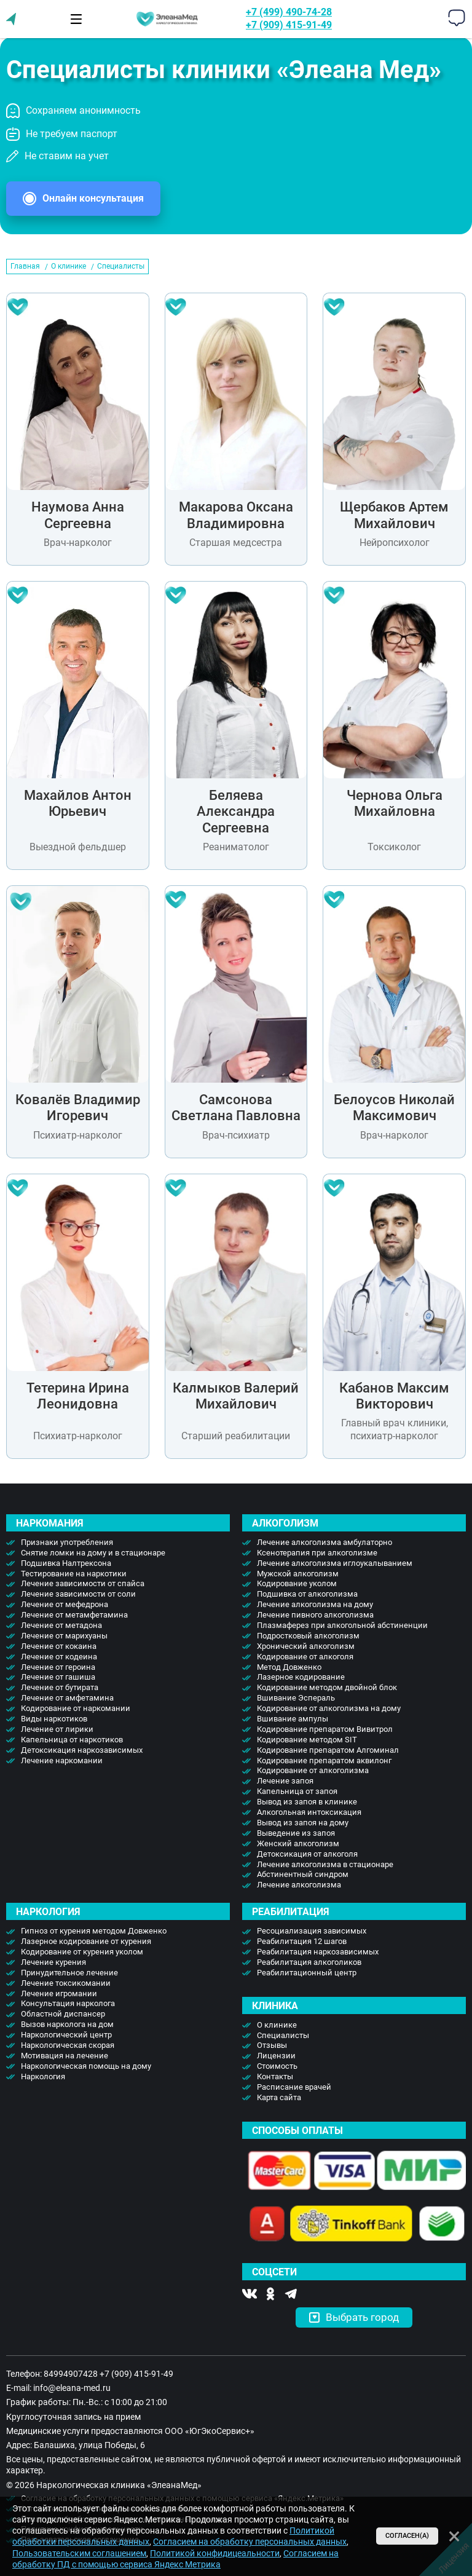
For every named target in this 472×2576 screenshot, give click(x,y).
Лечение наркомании (62, 1760)
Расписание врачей (294, 2087)
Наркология (43, 2076)
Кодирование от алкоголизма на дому (329, 1708)
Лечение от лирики (57, 1729)
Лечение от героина (58, 1667)
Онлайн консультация (93, 198)
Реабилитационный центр (306, 1972)
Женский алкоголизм (298, 1843)
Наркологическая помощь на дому (86, 2066)
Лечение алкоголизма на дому (315, 1604)
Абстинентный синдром (302, 1874)
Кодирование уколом (297, 1583)
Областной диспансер (63, 2013)
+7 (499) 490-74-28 (289, 12)
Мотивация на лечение (64, 2055)
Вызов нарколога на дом (67, 2024)
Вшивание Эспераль (296, 1697)
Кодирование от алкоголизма (313, 1770)
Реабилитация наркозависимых (318, 1951)
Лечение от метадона (61, 1625)
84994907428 (71, 2374)
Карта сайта (279, 2097)
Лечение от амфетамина (67, 1697)
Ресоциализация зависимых (311, 1930)
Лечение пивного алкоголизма (315, 1614)
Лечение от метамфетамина (74, 1614)
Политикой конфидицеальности (215, 2553)
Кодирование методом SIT (307, 1739)
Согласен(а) (407, 2536)
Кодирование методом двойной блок (327, 1687)
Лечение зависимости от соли (78, 1593)
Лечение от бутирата (59, 1687)
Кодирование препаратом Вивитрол (325, 1729)
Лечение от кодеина (59, 1656)
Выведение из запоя (296, 1833)
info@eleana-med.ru (72, 2388)
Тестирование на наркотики (74, 1573)
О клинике (68, 266)
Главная (25, 266)
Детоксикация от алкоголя (307, 1854)
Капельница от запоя (297, 1791)
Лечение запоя (285, 1780)
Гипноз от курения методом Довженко (94, 1930)
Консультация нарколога (68, 2003)
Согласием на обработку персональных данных (250, 2541)
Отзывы (272, 2045)
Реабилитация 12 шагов (302, 1941)
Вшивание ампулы (292, 1718)
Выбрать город (354, 2317)
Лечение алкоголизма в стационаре (325, 1864)
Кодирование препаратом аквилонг (324, 1760)
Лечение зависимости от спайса (82, 1583)
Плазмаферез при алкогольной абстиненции (342, 1625)
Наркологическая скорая (67, 2045)
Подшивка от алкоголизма (307, 1593)
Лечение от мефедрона (64, 1604)
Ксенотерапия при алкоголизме (317, 1552)
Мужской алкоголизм (298, 1573)
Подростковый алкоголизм (308, 1635)
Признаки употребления (67, 1542)
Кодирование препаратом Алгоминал (328, 1750)
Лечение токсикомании (66, 1983)
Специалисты (283, 2035)
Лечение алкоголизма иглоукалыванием (334, 1563)
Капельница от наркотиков (72, 1739)
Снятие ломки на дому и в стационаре (93, 1552)
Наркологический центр (66, 2034)
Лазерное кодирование (301, 1676)
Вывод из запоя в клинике (307, 1801)
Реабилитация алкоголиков (309, 1962)
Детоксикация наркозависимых (82, 1750)
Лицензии (276, 2055)
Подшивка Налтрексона (66, 1563)
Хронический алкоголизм (306, 1646)
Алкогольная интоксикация (309, 1812)
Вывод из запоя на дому (302, 1822)
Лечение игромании (59, 1993)
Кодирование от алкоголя (305, 1656)
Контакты (275, 2076)
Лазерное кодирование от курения (86, 1941)
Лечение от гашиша (58, 1676)
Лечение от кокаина (58, 1646)
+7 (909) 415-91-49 (289, 25)
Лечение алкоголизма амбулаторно (324, 1542)
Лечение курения (53, 1962)
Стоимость (277, 2066)
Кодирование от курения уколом (82, 1951)
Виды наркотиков (54, 1718)
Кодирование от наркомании (75, 1708)
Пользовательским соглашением (79, 2553)
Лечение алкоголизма (299, 1884)
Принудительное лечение (69, 1972)
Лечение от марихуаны (64, 1635)
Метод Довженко (289, 1667)
